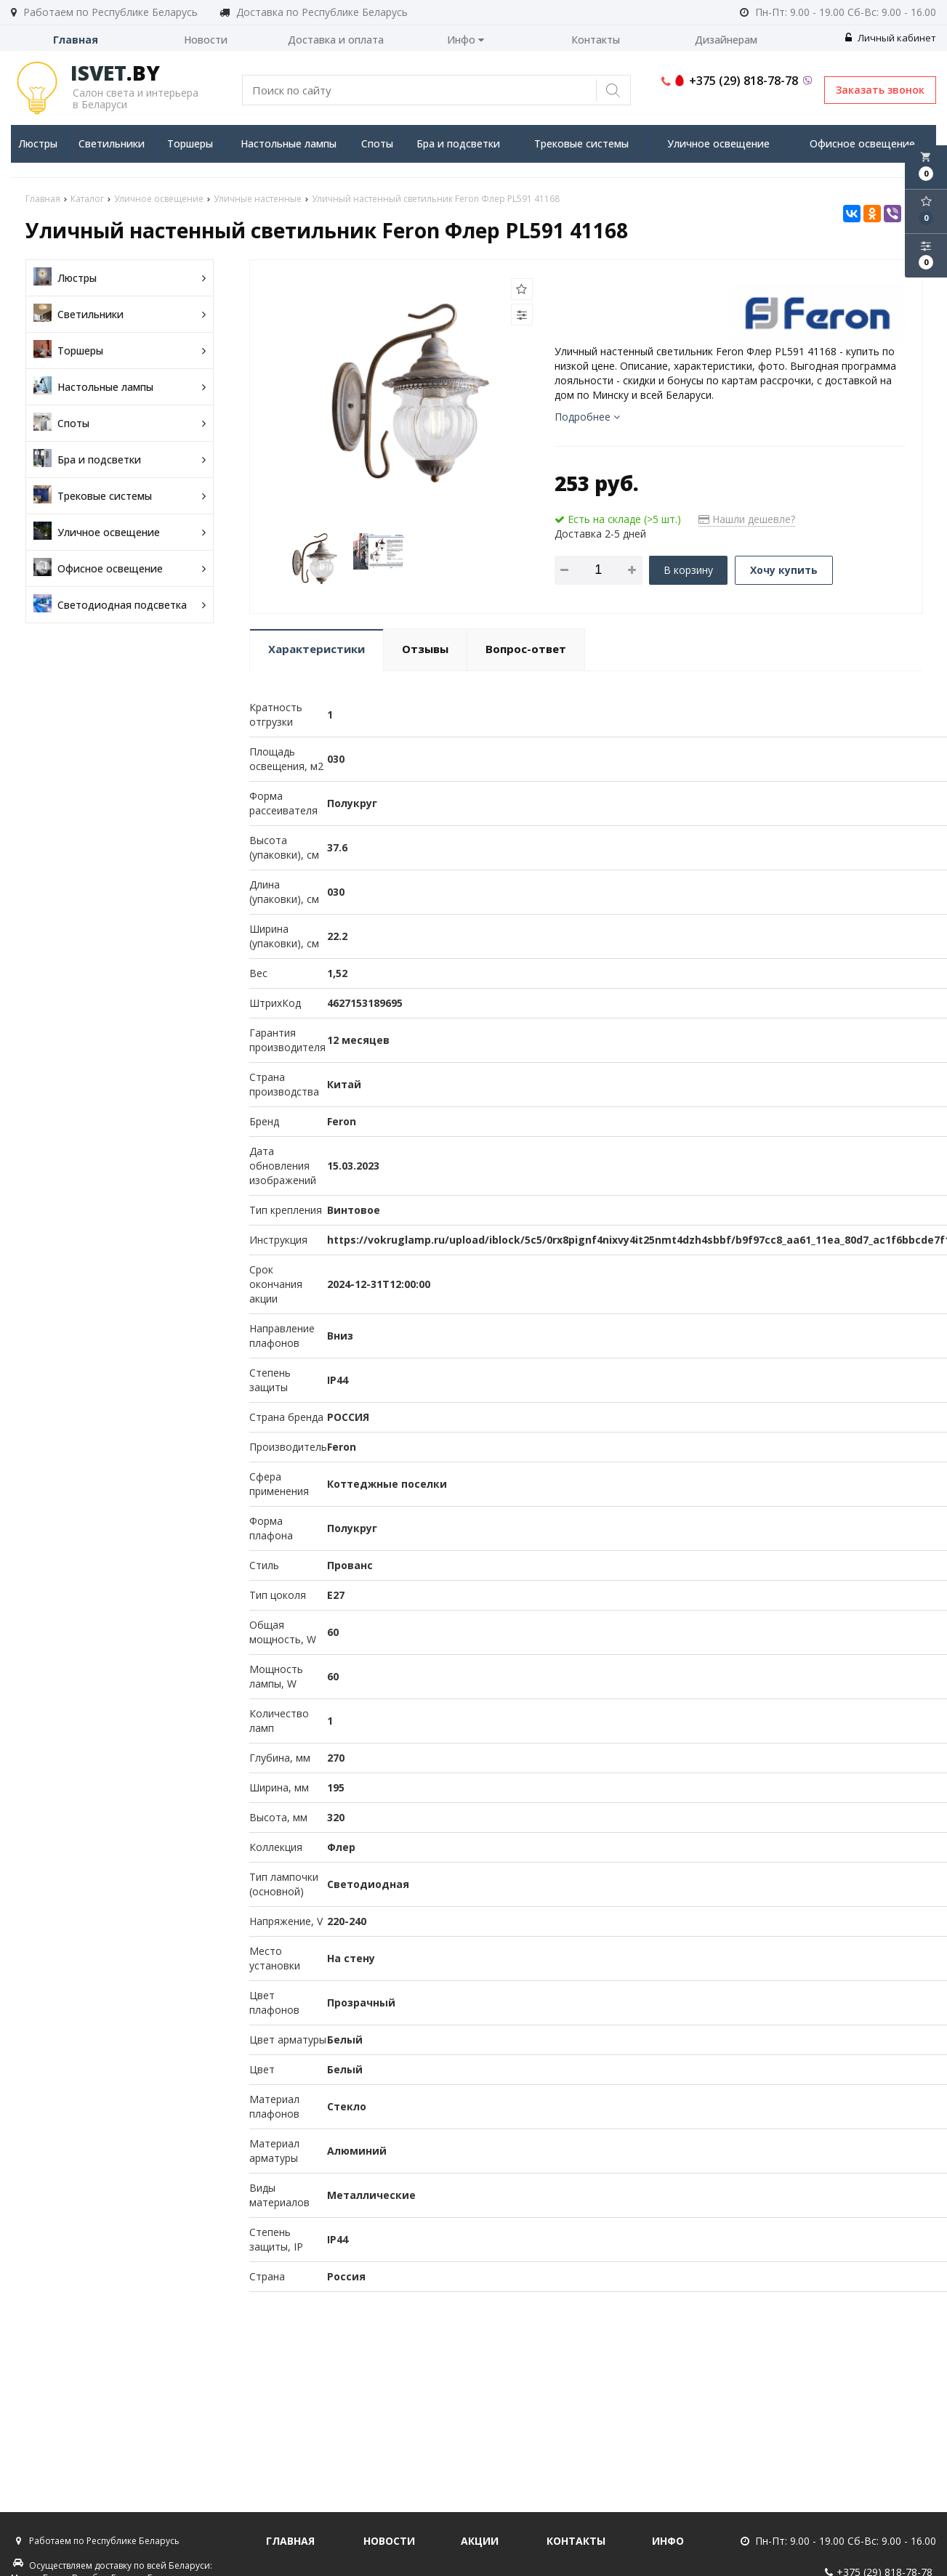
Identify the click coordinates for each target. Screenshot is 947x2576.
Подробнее (587, 417)
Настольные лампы (289, 143)
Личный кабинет (890, 37)
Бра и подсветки (458, 143)
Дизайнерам (726, 39)
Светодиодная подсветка (119, 604)
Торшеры (190, 143)
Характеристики (316, 648)
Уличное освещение (718, 143)
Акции (480, 2541)
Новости (205, 39)
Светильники (111, 143)
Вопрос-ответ (525, 648)
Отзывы (425, 648)
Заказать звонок (880, 90)
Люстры (37, 143)
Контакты (595, 39)
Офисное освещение (862, 143)
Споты (377, 143)
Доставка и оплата (336, 39)
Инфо (465, 39)
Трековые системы (581, 143)
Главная (75, 39)
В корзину (688, 570)
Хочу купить (784, 570)
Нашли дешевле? (746, 519)
